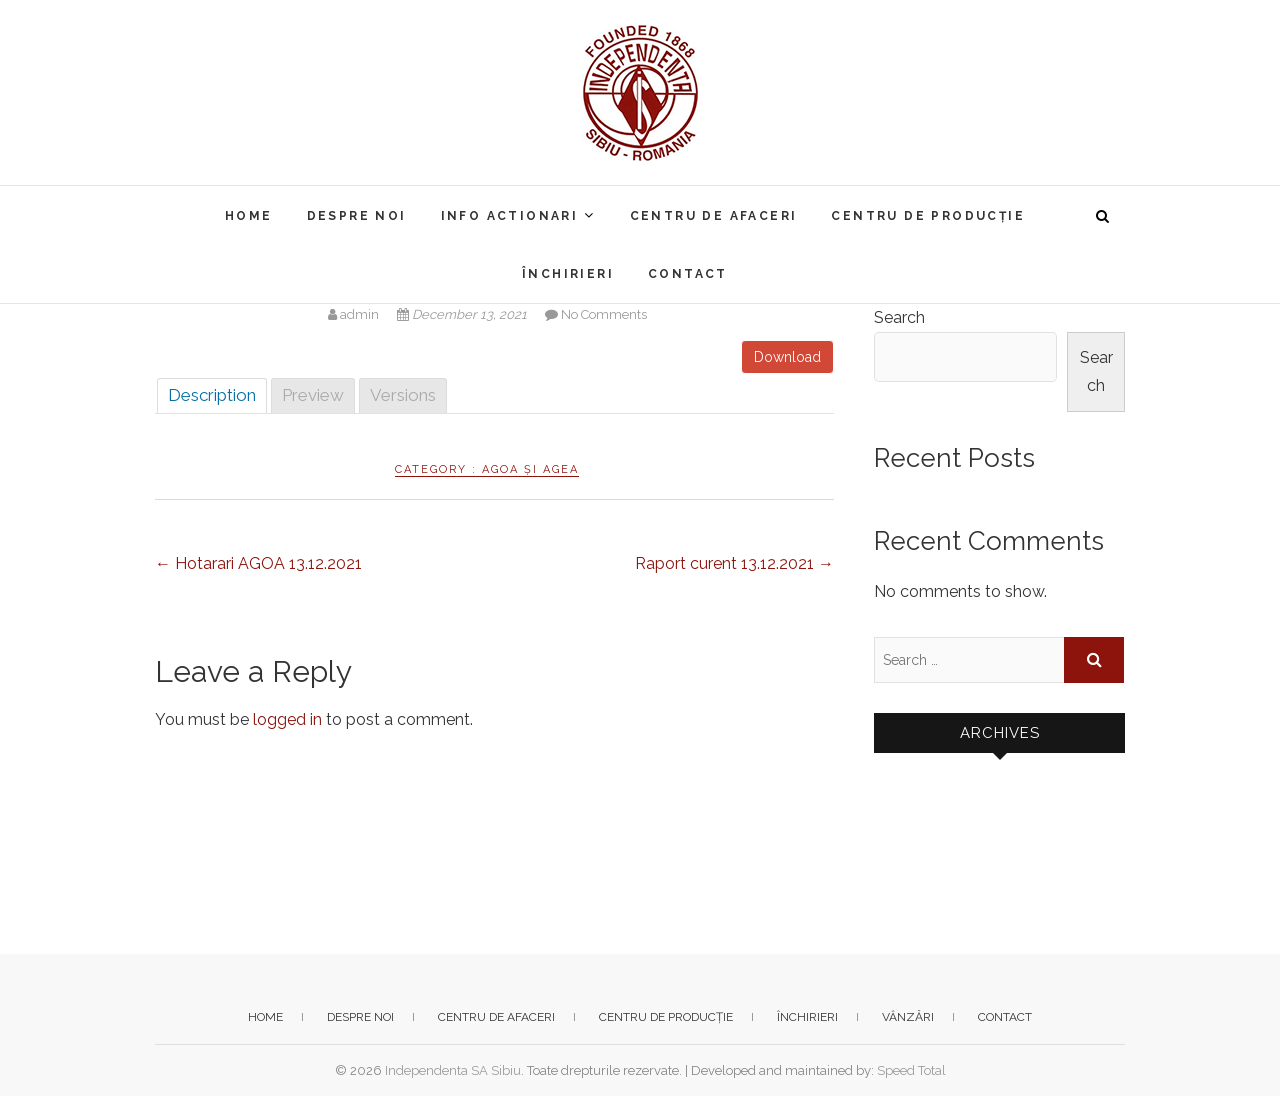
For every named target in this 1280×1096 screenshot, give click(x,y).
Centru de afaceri (714, 216)
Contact (688, 274)
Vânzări (908, 1017)
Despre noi (357, 216)
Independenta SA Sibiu (453, 1070)
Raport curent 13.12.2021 (734, 563)
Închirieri (568, 274)
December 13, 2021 (463, 314)
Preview (313, 395)
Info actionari (510, 216)
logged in (287, 719)
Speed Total (911, 1070)
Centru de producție (928, 216)
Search (899, 317)
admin (355, 314)
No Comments (604, 314)
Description (212, 395)
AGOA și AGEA (530, 469)
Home (249, 216)
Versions (403, 395)
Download (787, 357)
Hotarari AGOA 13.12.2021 (258, 563)
